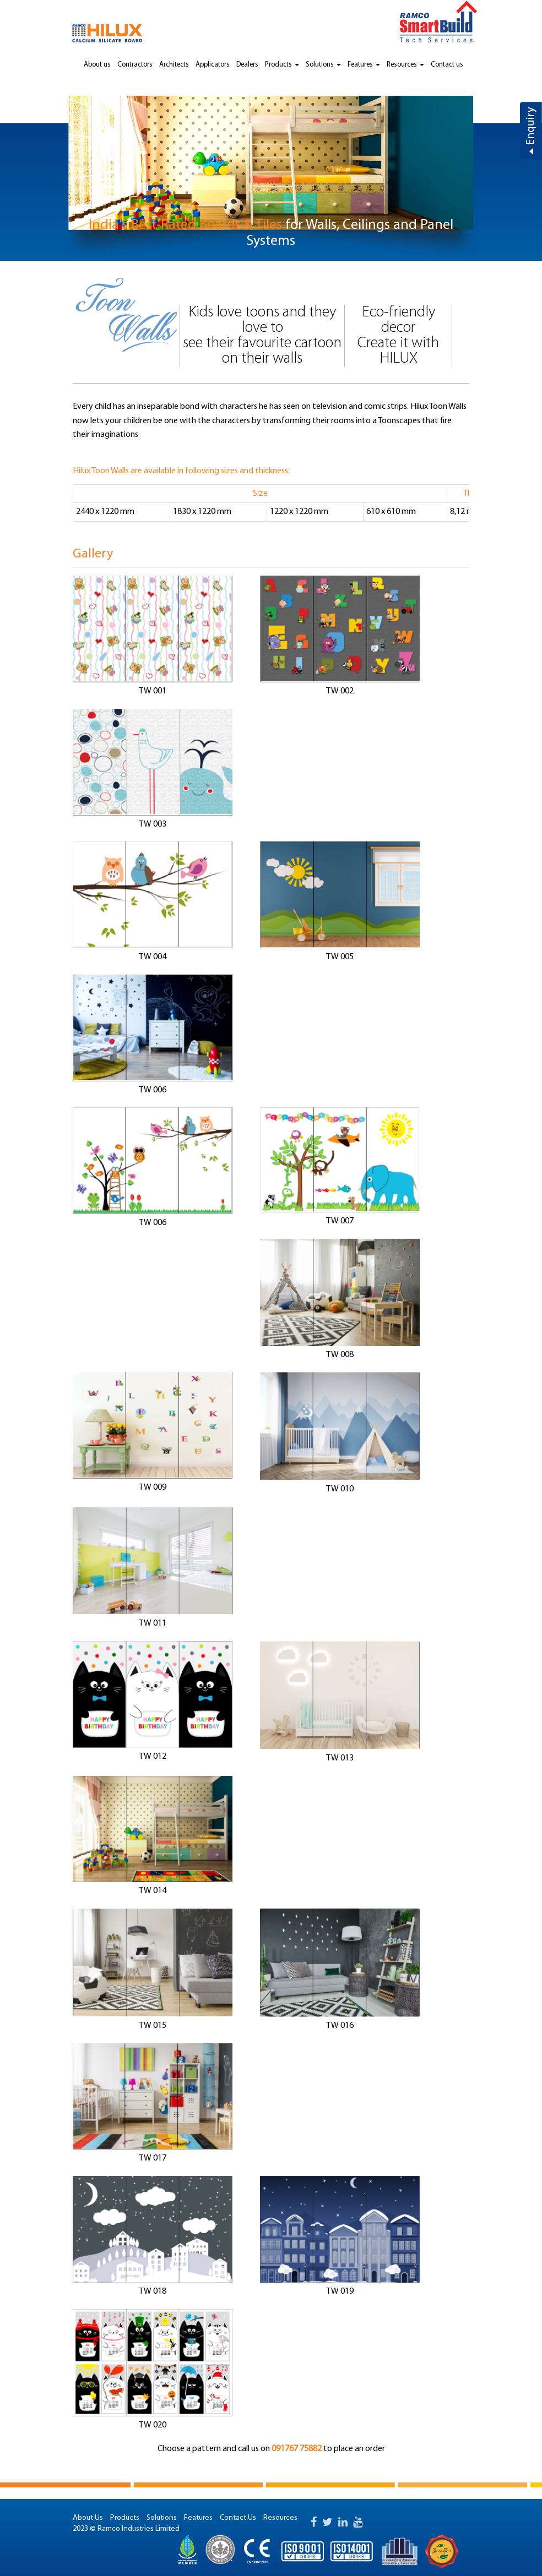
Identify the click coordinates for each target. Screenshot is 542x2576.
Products (282, 64)
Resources (405, 64)
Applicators (213, 64)
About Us (88, 2518)
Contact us (447, 64)
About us (97, 64)
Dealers (247, 64)
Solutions (323, 64)
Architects (174, 64)
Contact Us (238, 2518)
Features (364, 64)
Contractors (135, 64)
